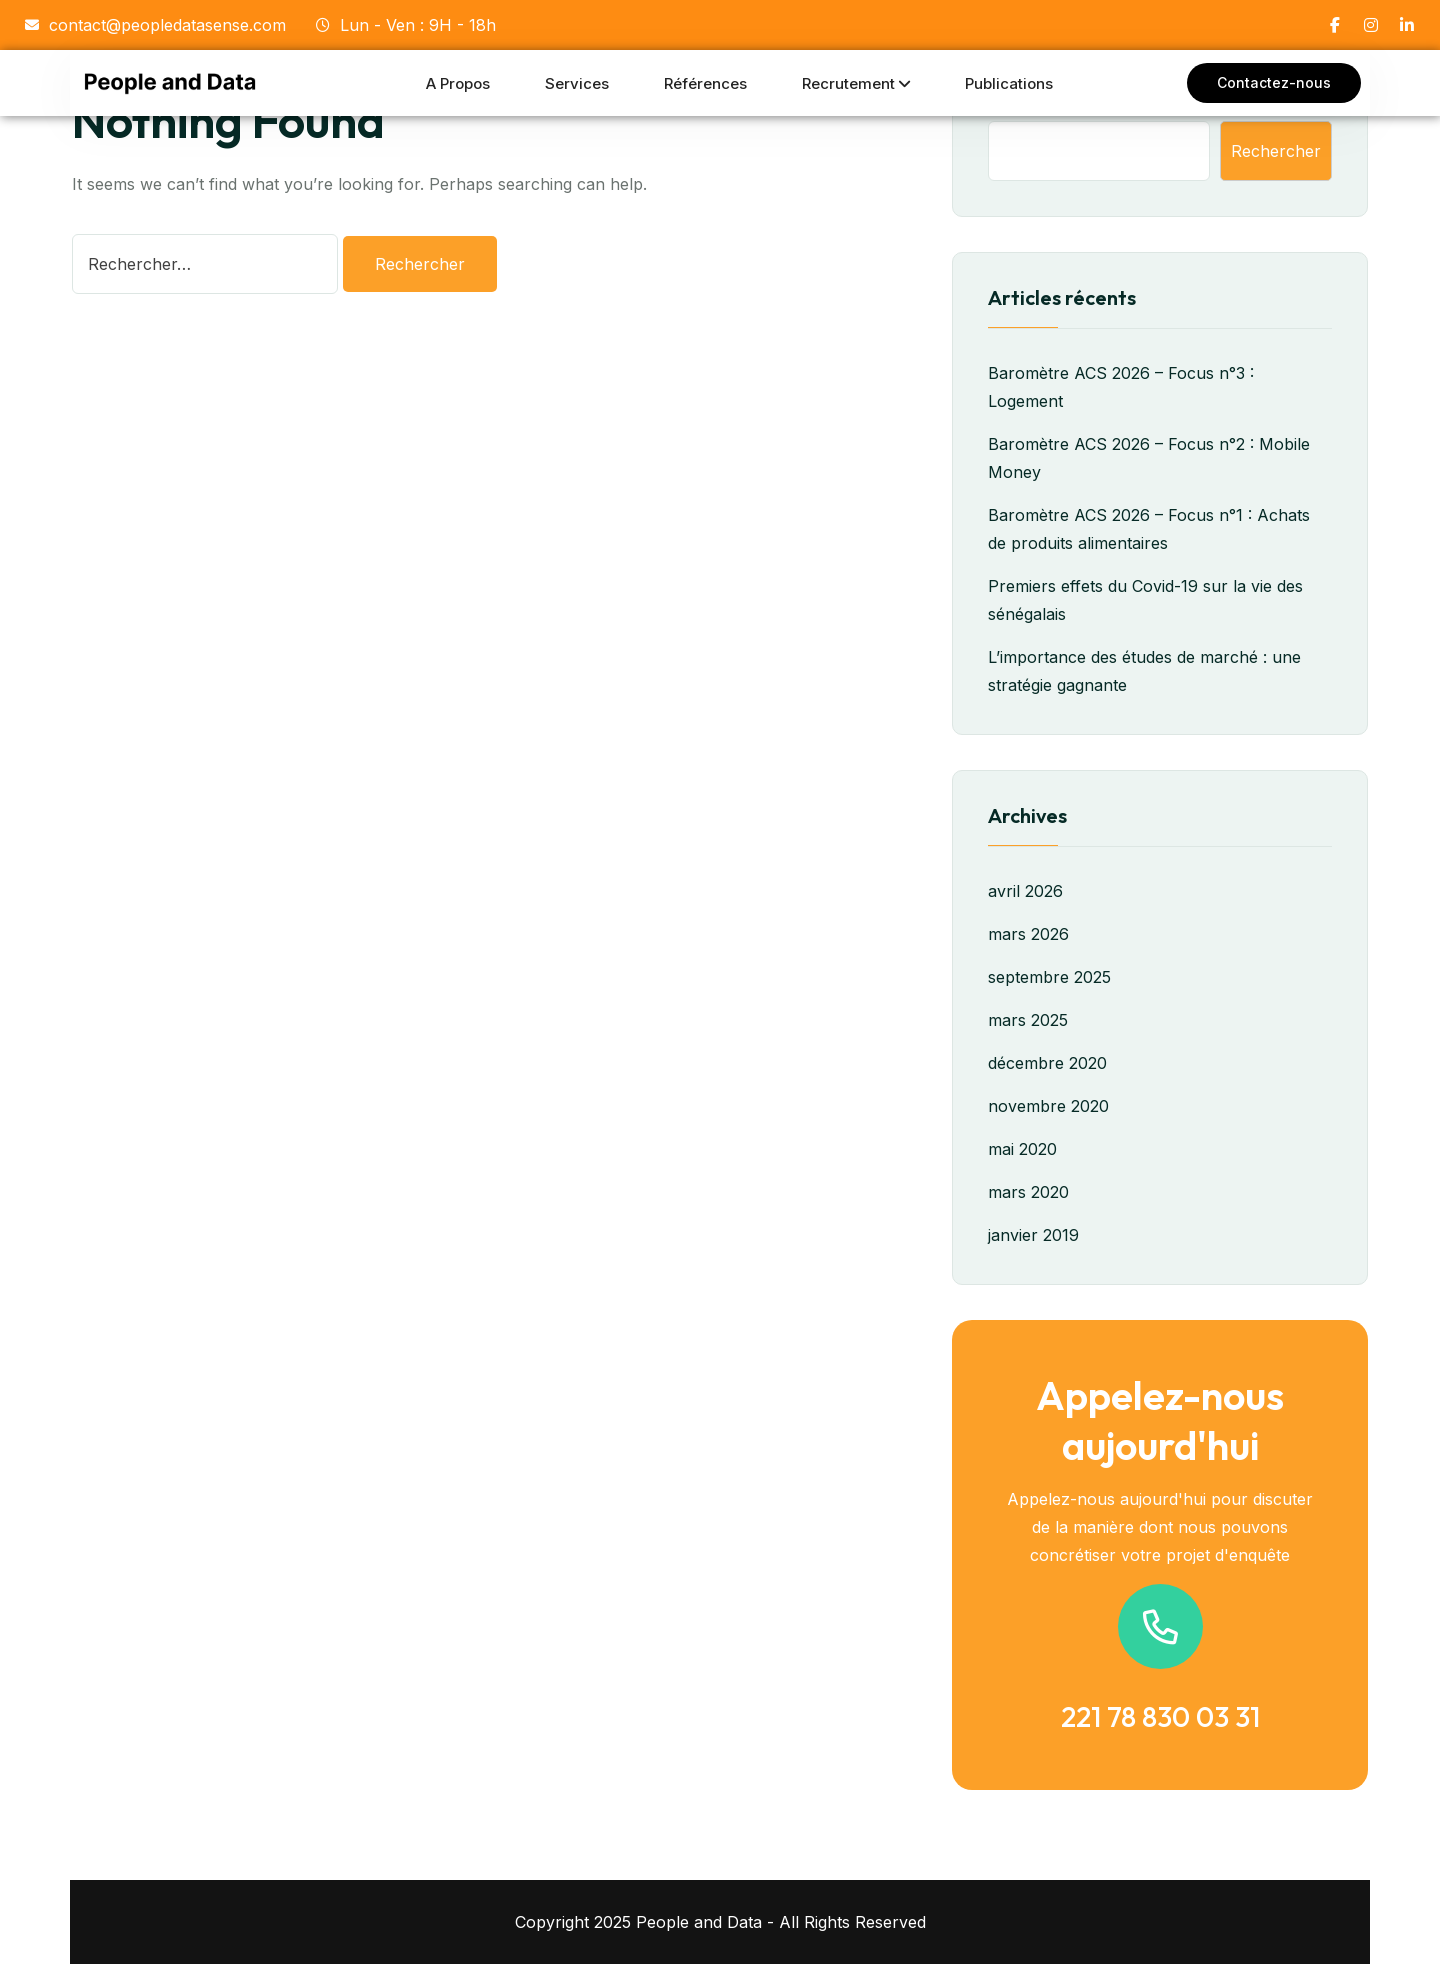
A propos (458, 83)
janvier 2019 (1033, 1235)
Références (705, 83)
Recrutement (848, 83)
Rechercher (1276, 151)
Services (577, 83)
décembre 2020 (1047, 1063)
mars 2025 (1028, 1020)
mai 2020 (1022, 1149)
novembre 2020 (1048, 1106)
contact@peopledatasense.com (155, 25)
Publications (1009, 83)
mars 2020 (1028, 1192)
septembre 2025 (1049, 977)
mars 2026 (1028, 934)
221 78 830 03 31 (1160, 1716)
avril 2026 (1025, 891)
